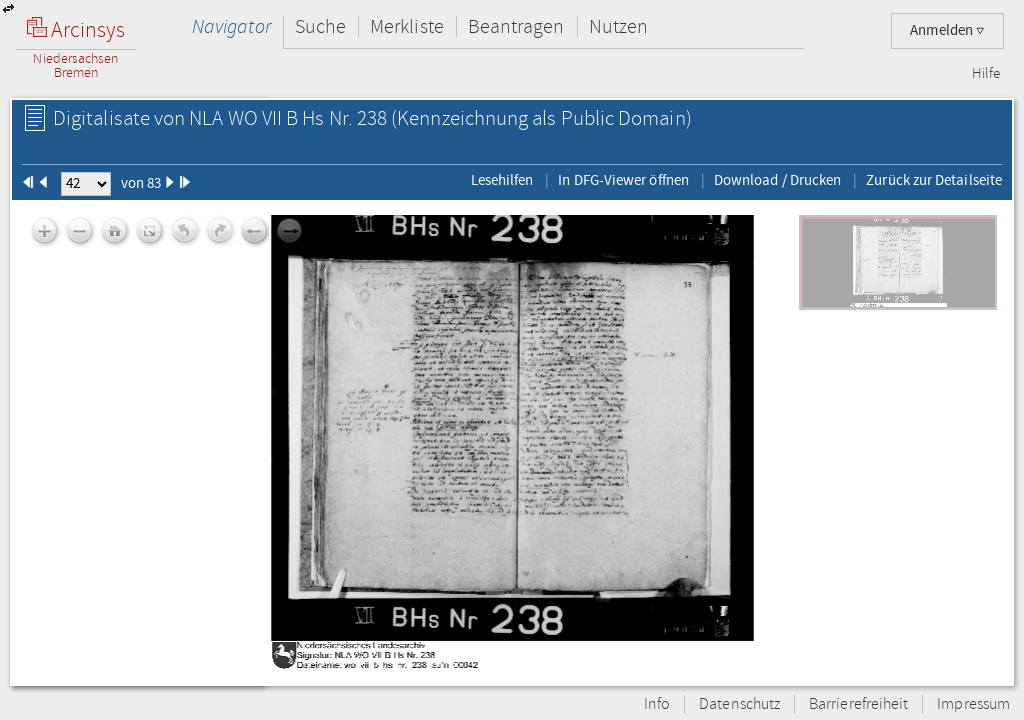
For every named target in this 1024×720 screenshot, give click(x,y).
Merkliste (407, 26)
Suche (320, 26)
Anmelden (947, 30)
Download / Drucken (777, 180)
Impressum (973, 704)
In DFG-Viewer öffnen (623, 180)
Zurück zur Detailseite (934, 180)
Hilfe (986, 74)
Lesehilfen (502, 180)
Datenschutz (739, 704)
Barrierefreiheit (858, 704)
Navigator (231, 26)
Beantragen (516, 26)
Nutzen (618, 26)
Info (657, 704)
